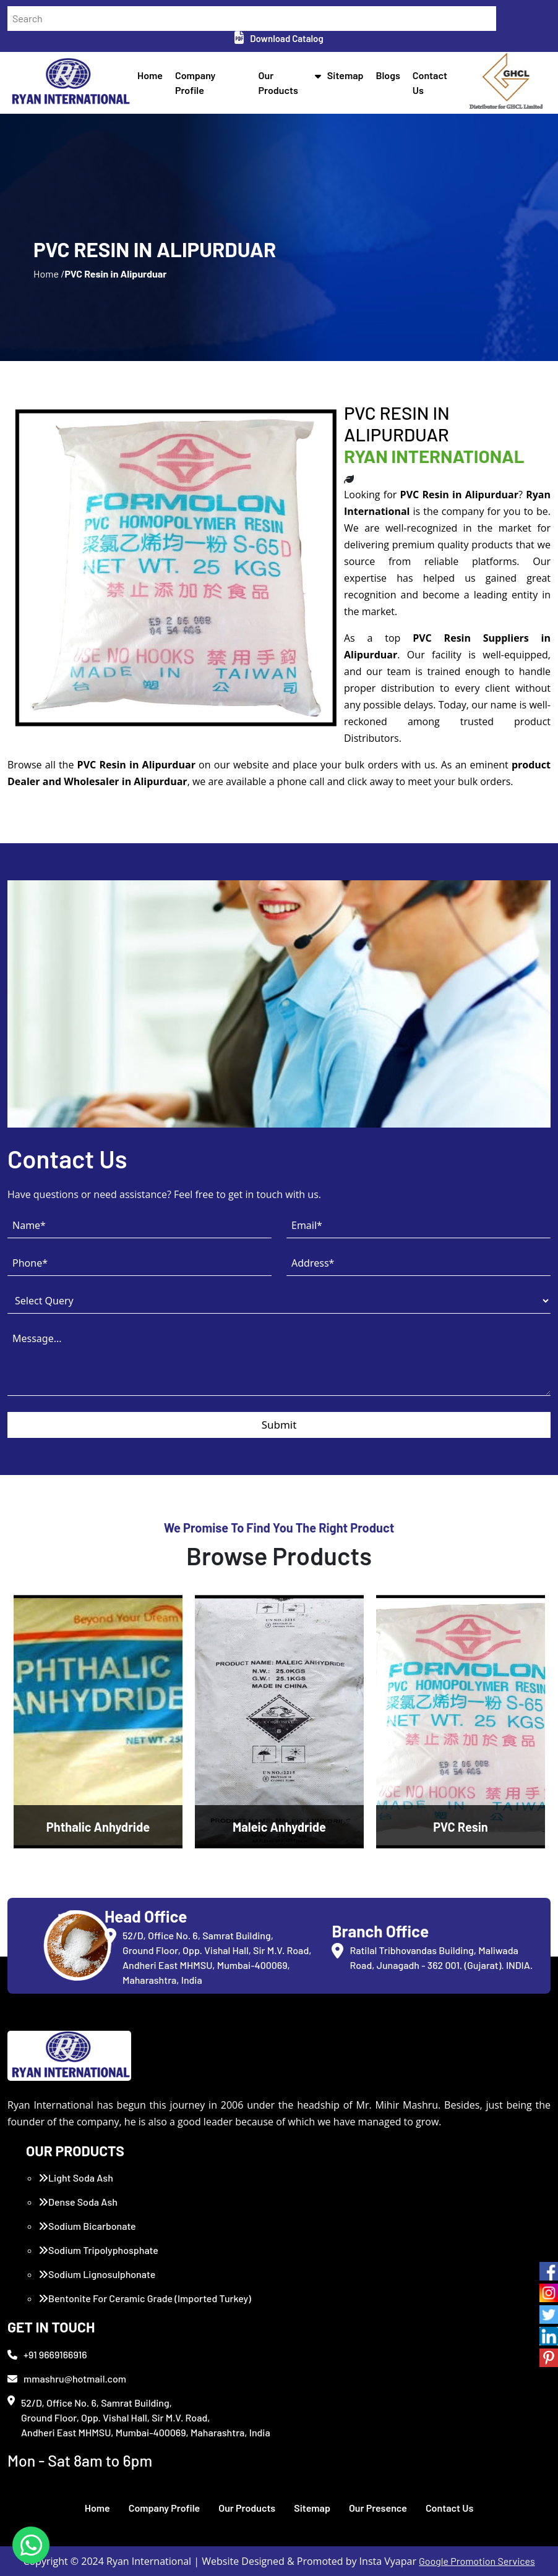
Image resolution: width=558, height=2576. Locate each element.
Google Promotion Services (477, 2561)
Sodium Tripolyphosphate (98, 2250)
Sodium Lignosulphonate (96, 2274)
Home (150, 75)
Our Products (246, 2508)
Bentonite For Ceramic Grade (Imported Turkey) (144, 2298)
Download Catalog (278, 38)
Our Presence (378, 2508)
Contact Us (449, 2508)
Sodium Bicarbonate (87, 2226)
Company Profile (164, 2508)
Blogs (388, 75)
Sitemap (345, 75)
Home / (48, 273)
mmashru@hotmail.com (66, 2378)
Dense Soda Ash (78, 2202)
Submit (279, 1425)
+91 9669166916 (47, 2354)
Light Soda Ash (75, 2177)
